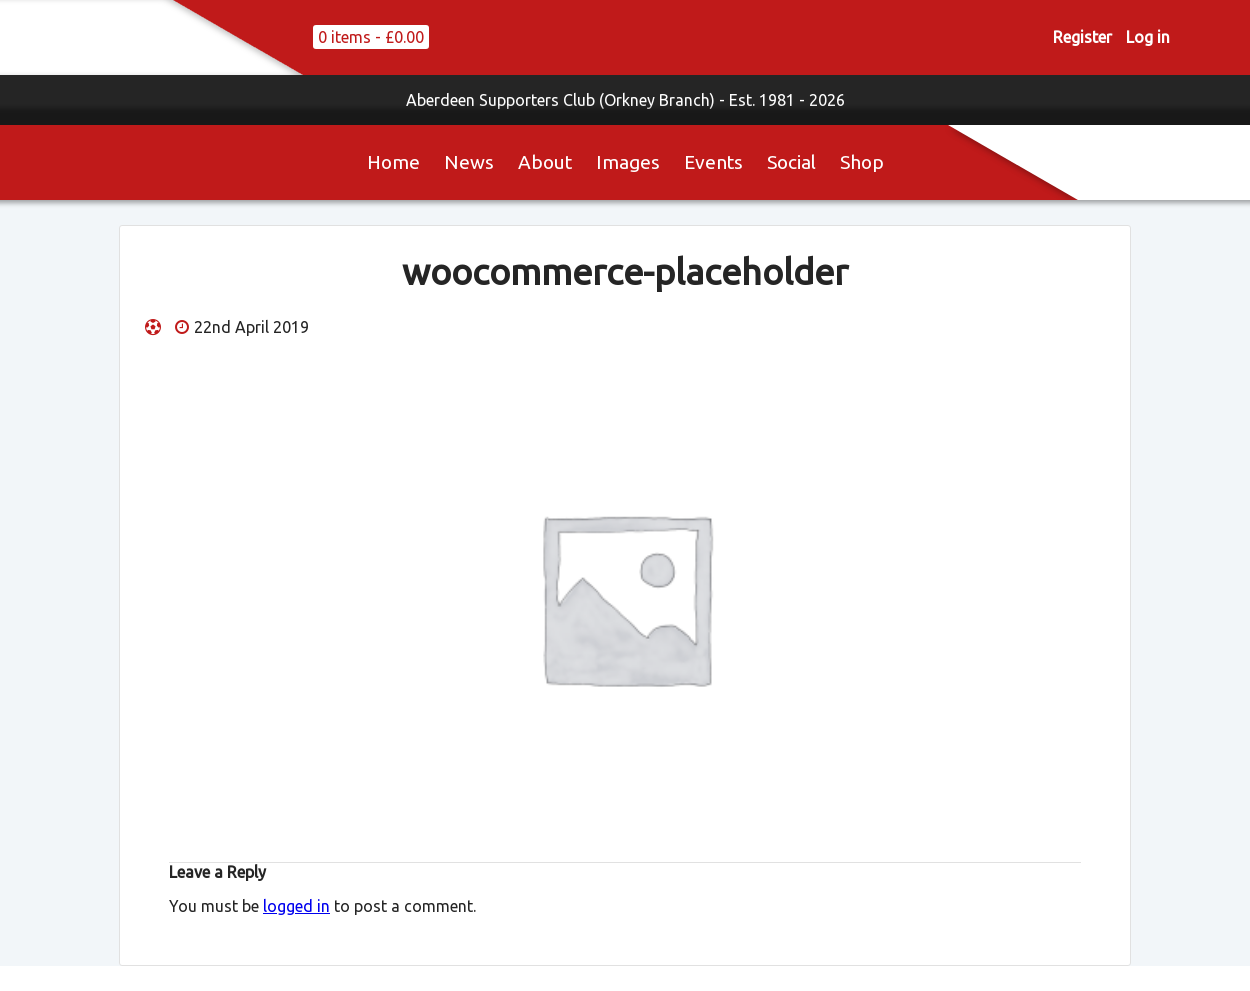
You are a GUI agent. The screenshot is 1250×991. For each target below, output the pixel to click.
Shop (862, 162)
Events (713, 162)
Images (628, 162)
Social (791, 162)
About (545, 162)
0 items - (371, 37)
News (469, 162)
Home (393, 162)
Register (1082, 37)
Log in (1148, 37)
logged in (296, 906)
